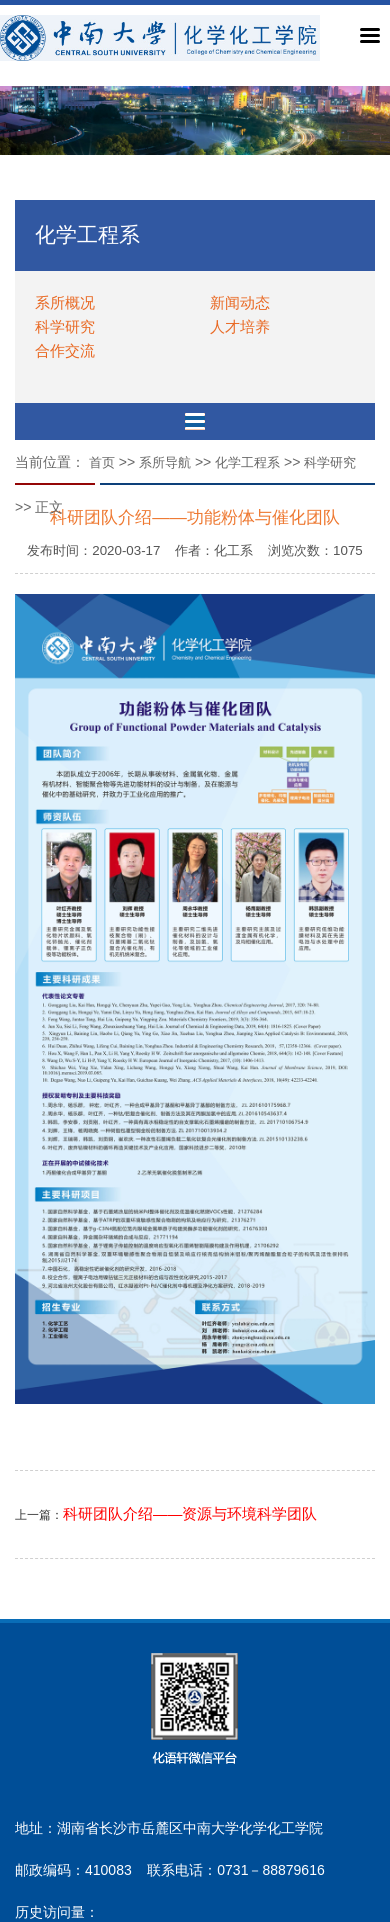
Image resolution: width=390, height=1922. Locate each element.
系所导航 (165, 462)
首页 (102, 462)
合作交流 (65, 350)
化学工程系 (247, 462)
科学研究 (65, 326)
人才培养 (240, 326)
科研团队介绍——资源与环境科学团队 (190, 1514)
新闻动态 (240, 302)
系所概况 (65, 302)
